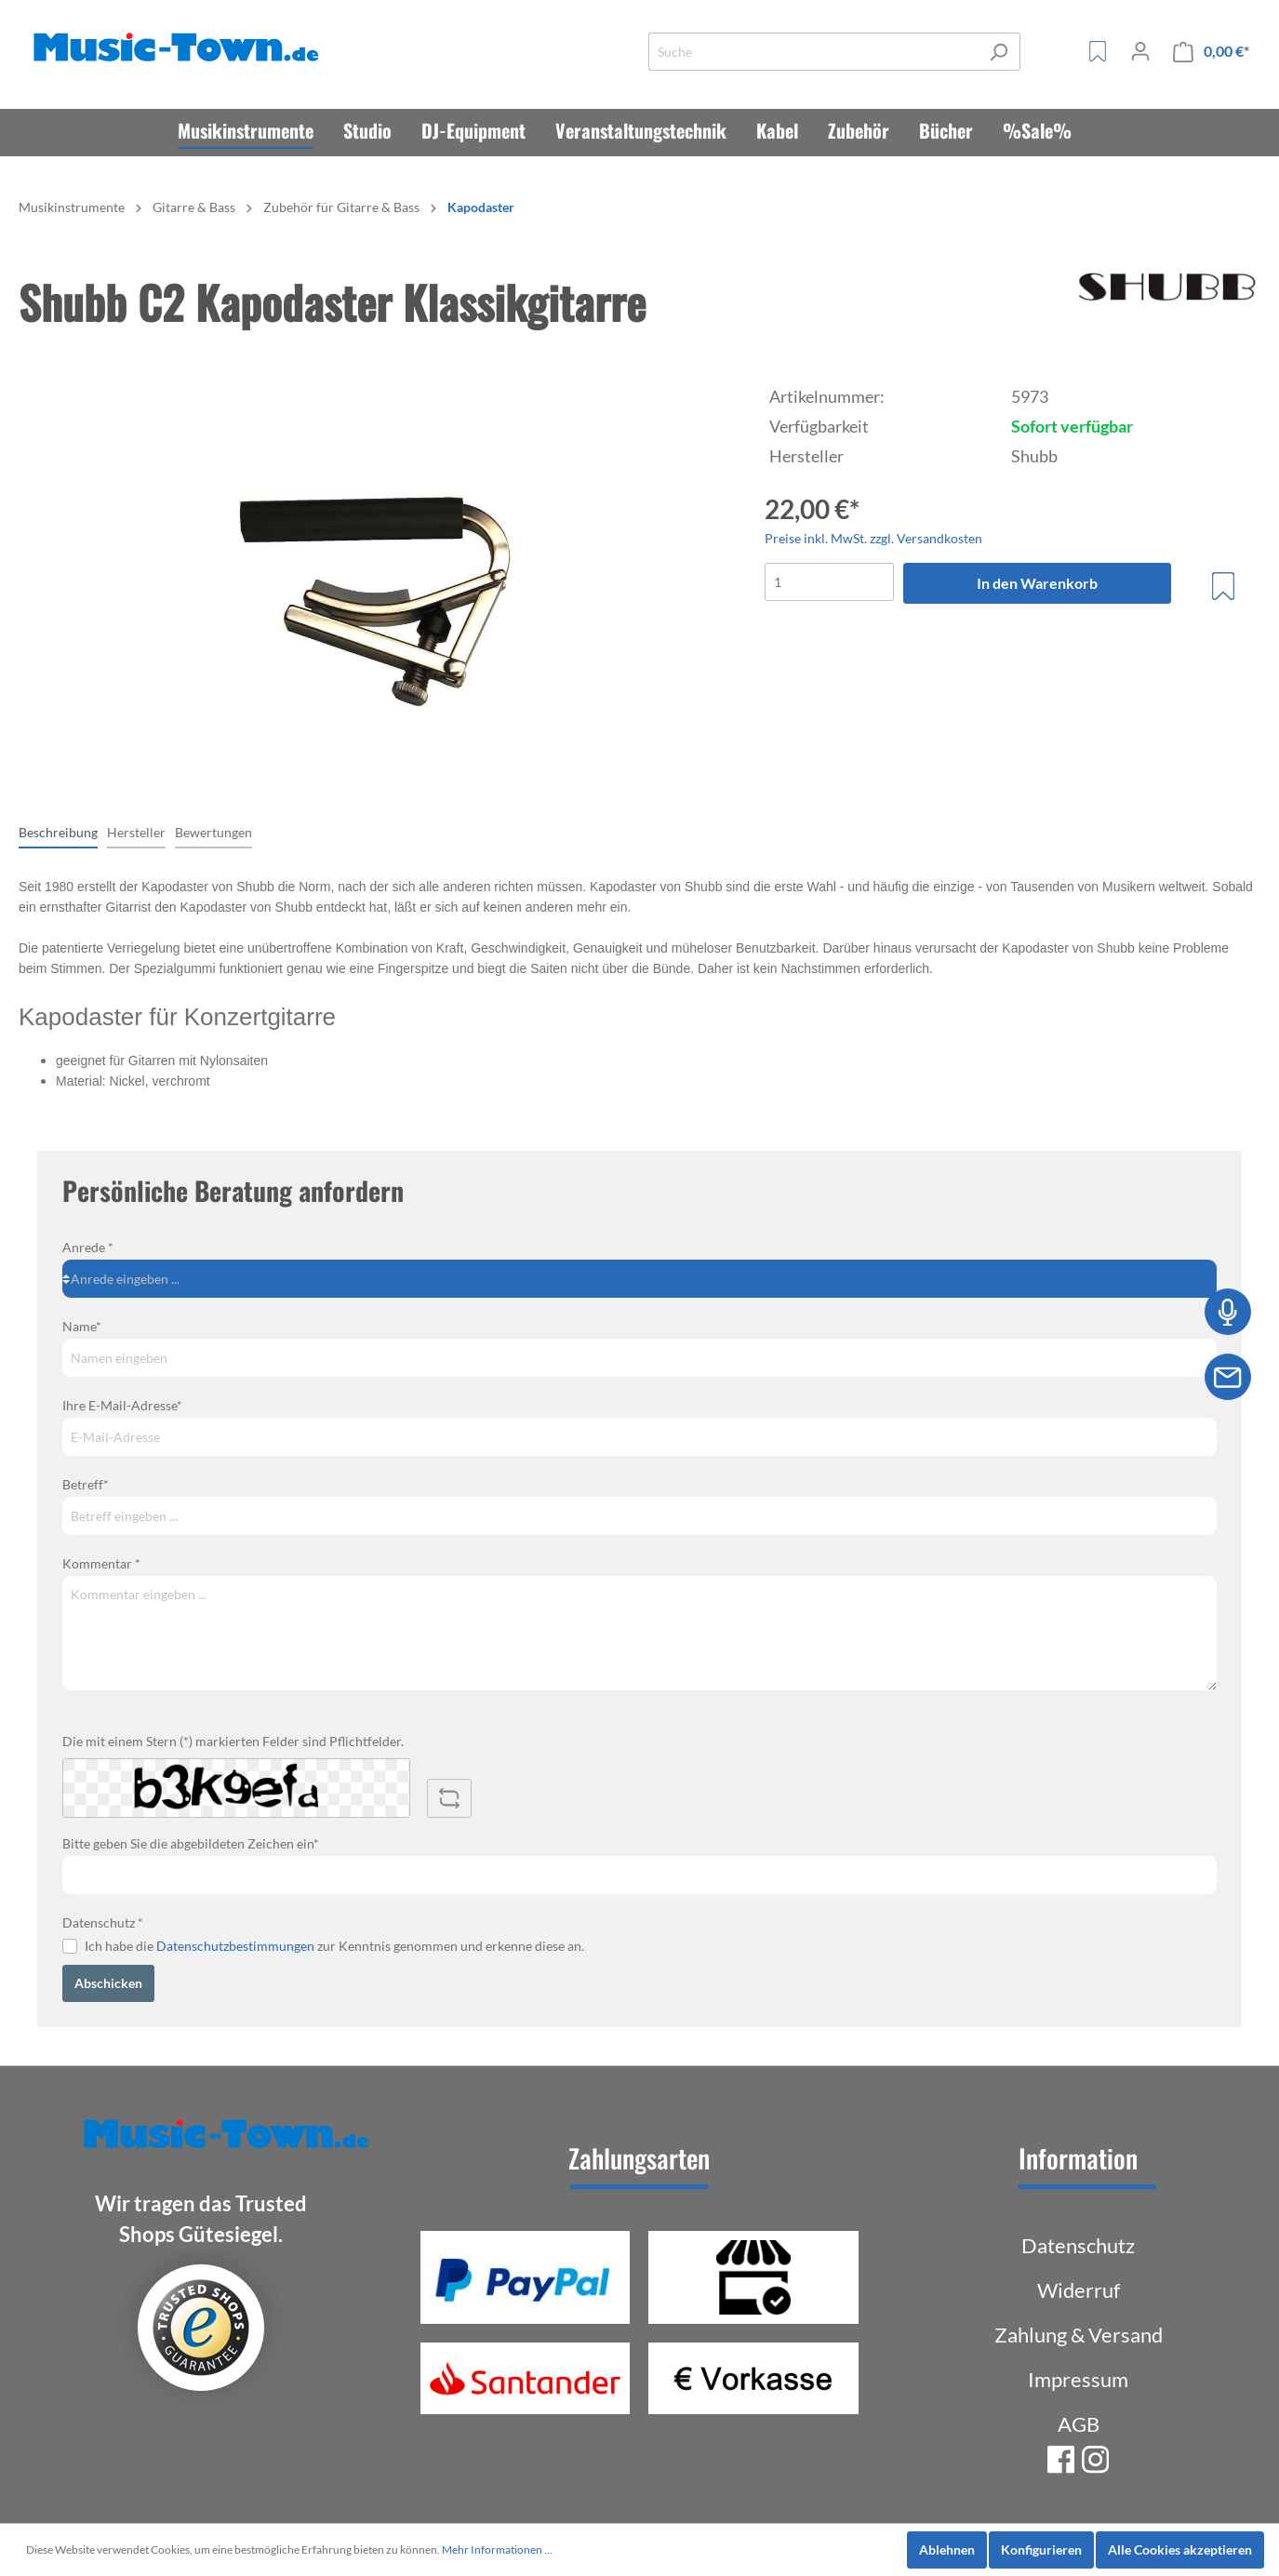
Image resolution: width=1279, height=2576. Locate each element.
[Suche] (813, 52)
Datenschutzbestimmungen (235, 1946)
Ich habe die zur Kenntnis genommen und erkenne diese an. (334, 1946)
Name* (81, 1326)
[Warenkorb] (1211, 51)
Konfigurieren (1041, 2549)
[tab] (58, 831)
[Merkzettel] (1097, 51)
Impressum (1078, 2379)
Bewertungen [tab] (213, 832)
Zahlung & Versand (1078, 2334)
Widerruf (1078, 2289)
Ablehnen (947, 2549)
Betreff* (85, 1484)
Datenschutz (1078, 2245)
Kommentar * (101, 1563)
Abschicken (108, 1983)
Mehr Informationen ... (497, 2549)
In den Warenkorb (1037, 583)
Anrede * (87, 1247)
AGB (1078, 2423)
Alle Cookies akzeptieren (1180, 2549)
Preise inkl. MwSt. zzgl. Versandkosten (873, 538)
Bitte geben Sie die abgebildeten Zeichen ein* (190, 1843)
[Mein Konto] (1140, 51)
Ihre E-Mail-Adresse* (122, 1405)
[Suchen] (998, 52)
